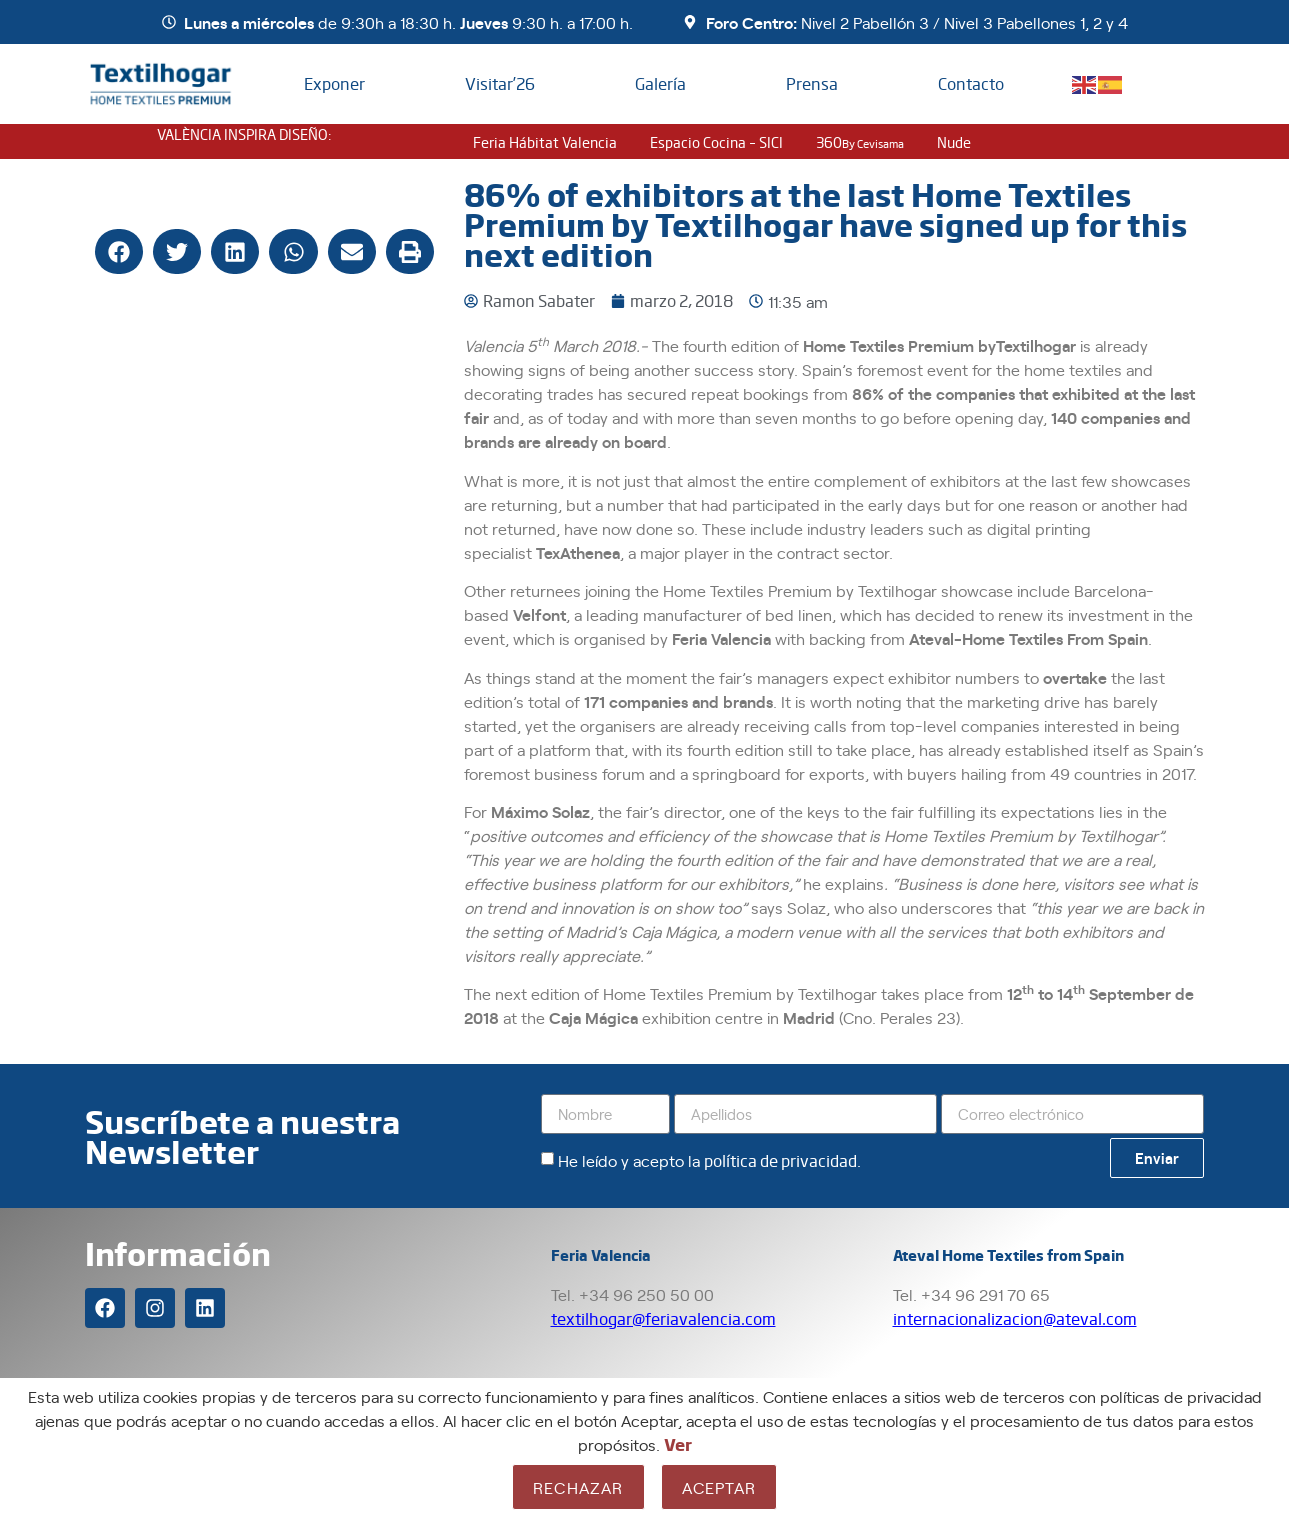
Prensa (812, 83)
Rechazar (578, 1487)
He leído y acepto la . (709, 1160)
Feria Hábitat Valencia (545, 142)
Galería (660, 83)
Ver (678, 1444)
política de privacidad (780, 1160)
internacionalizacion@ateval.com (1015, 1318)
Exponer (334, 83)
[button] (119, 251)
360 (860, 142)
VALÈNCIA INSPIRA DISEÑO (242, 134)
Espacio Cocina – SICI (716, 142)
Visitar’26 (500, 83)
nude (954, 142)
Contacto (971, 83)
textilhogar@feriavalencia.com (663, 1318)
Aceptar (719, 1487)
